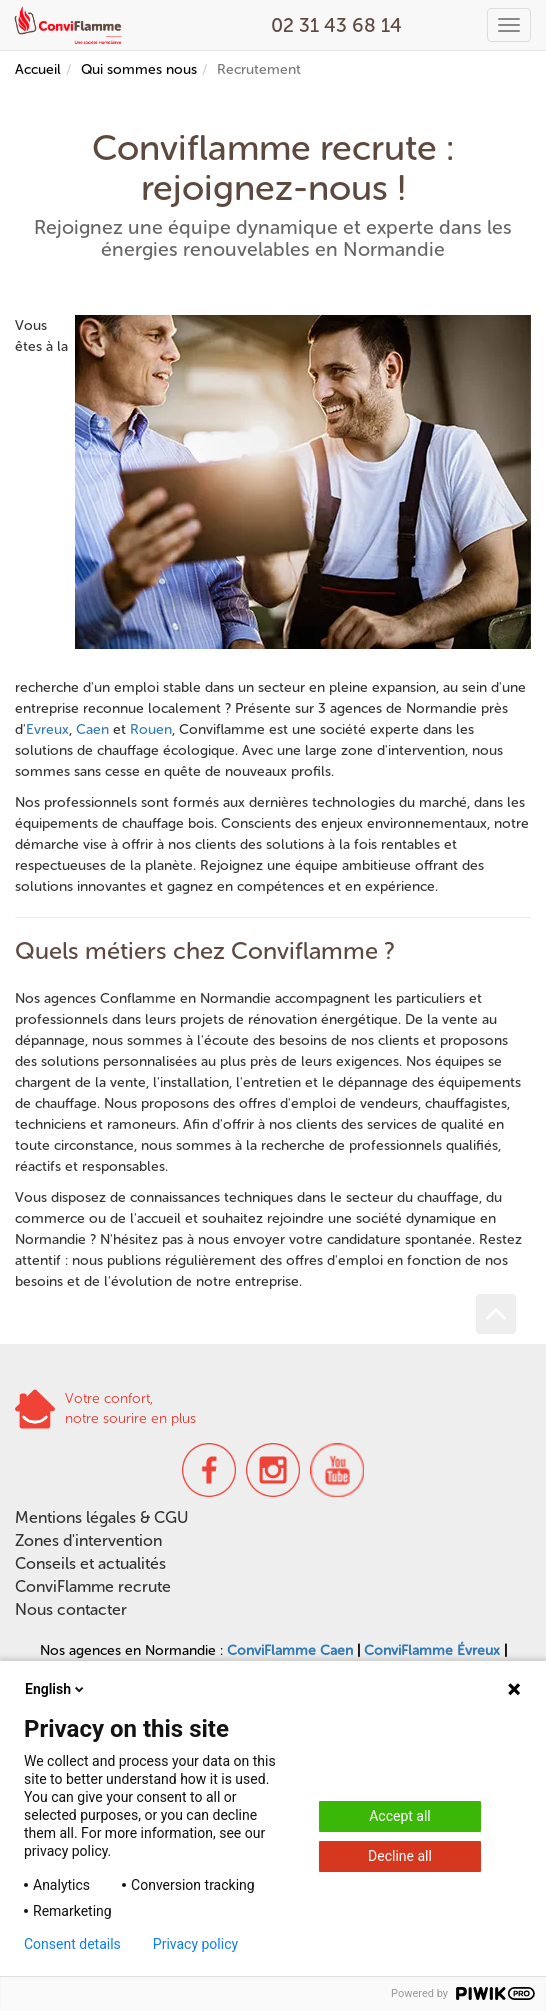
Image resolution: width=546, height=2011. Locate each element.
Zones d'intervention (88, 1540)
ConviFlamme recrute (93, 1586)
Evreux (47, 729)
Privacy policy (195, 1944)
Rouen (151, 729)
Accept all (400, 1816)
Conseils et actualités (90, 1563)
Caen (92, 729)
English (56, 1689)
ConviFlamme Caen (290, 1650)
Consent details (72, 1944)
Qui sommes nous (139, 69)
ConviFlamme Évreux (432, 1650)
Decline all (400, 1856)
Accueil (38, 69)
